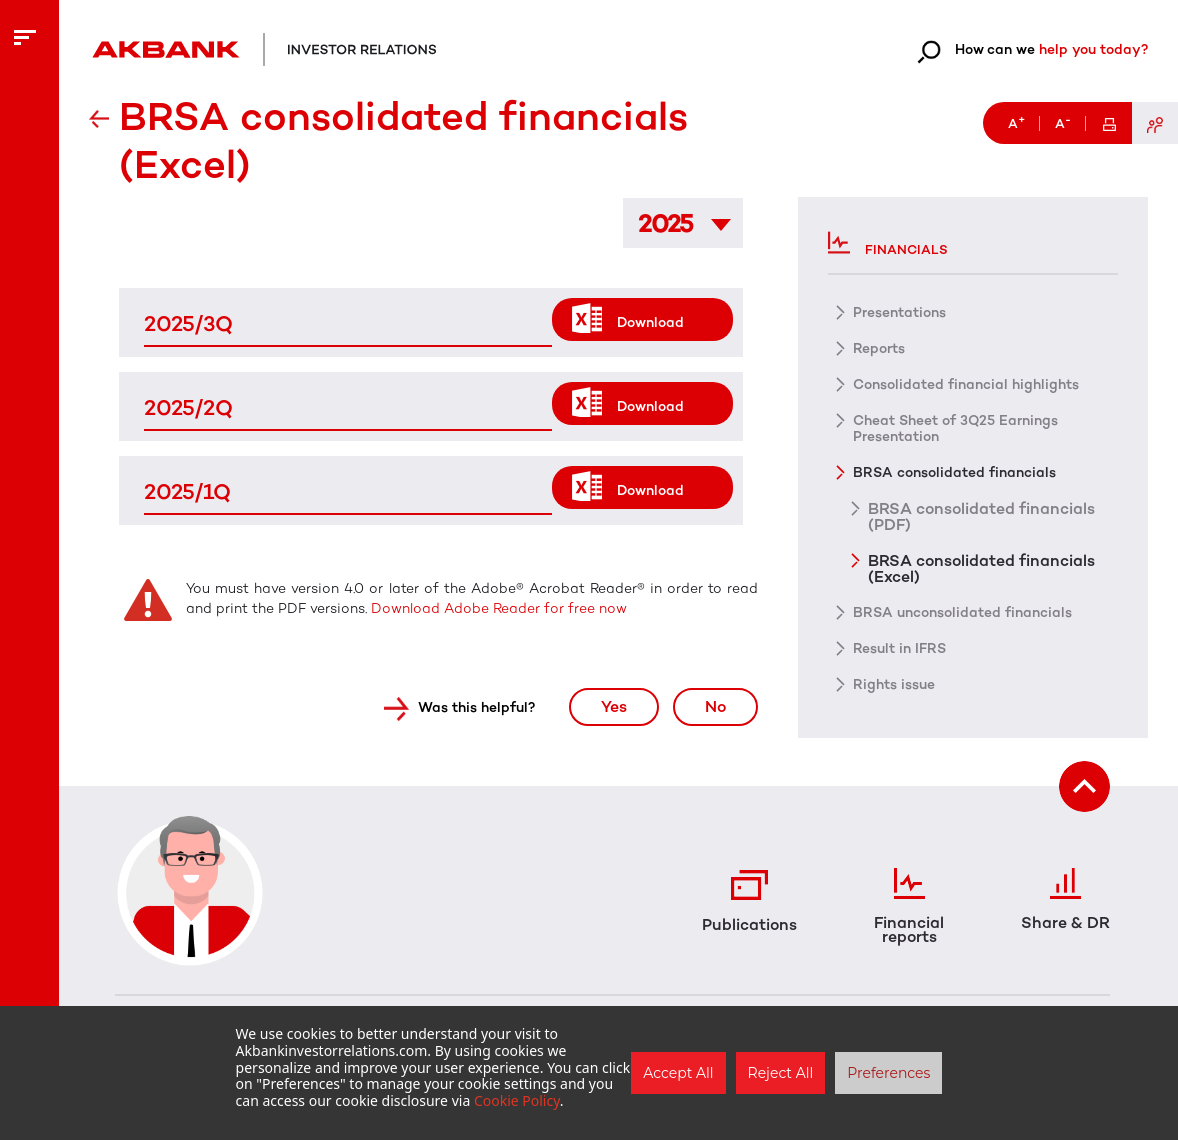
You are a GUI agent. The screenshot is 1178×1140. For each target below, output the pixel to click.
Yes (614, 706)
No (715, 706)
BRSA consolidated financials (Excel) (981, 568)
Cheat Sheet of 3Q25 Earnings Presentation (955, 428)
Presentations (899, 312)
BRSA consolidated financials (954, 472)
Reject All (781, 1073)
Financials (888, 242)
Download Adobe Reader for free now (497, 608)
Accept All (678, 1073)
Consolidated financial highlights (966, 384)
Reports (879, 348)
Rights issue (894, 684)
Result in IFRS (899, 648)
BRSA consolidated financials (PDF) (981, 516)
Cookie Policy (517, 1100)
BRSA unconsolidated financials (962, 612)
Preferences (888, 1073)
